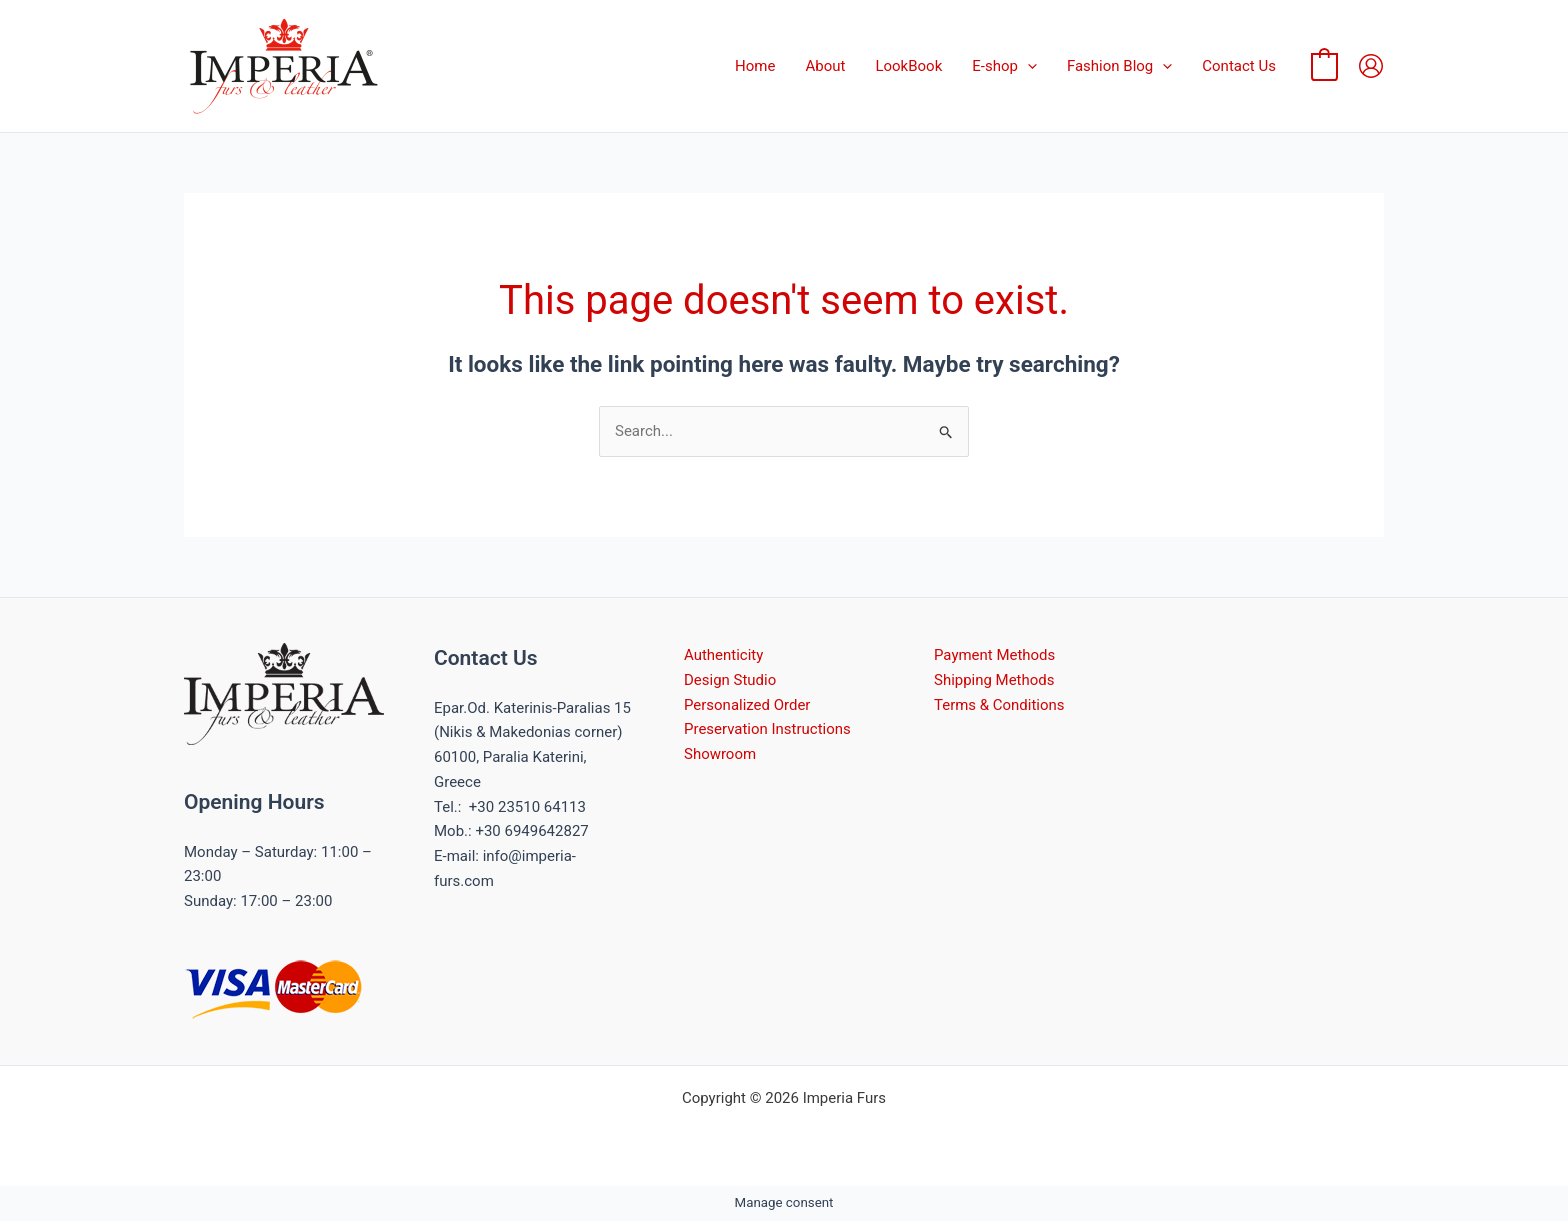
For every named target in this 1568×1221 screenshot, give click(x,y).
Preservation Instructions (767, 729)
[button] (1027, 66)
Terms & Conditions (999, 705)
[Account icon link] (1371, 66)
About (825, 66)
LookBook (908, 66)
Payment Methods (995, 655)
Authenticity (723, 655)
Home (755, 66)
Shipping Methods (994, 680)
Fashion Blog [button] (1119, 66)
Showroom (720, 754)
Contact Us (1239, 66)
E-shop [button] (1004, 66)
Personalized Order (747, 705)
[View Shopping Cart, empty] (1324, 66)
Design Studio (730, 680)
